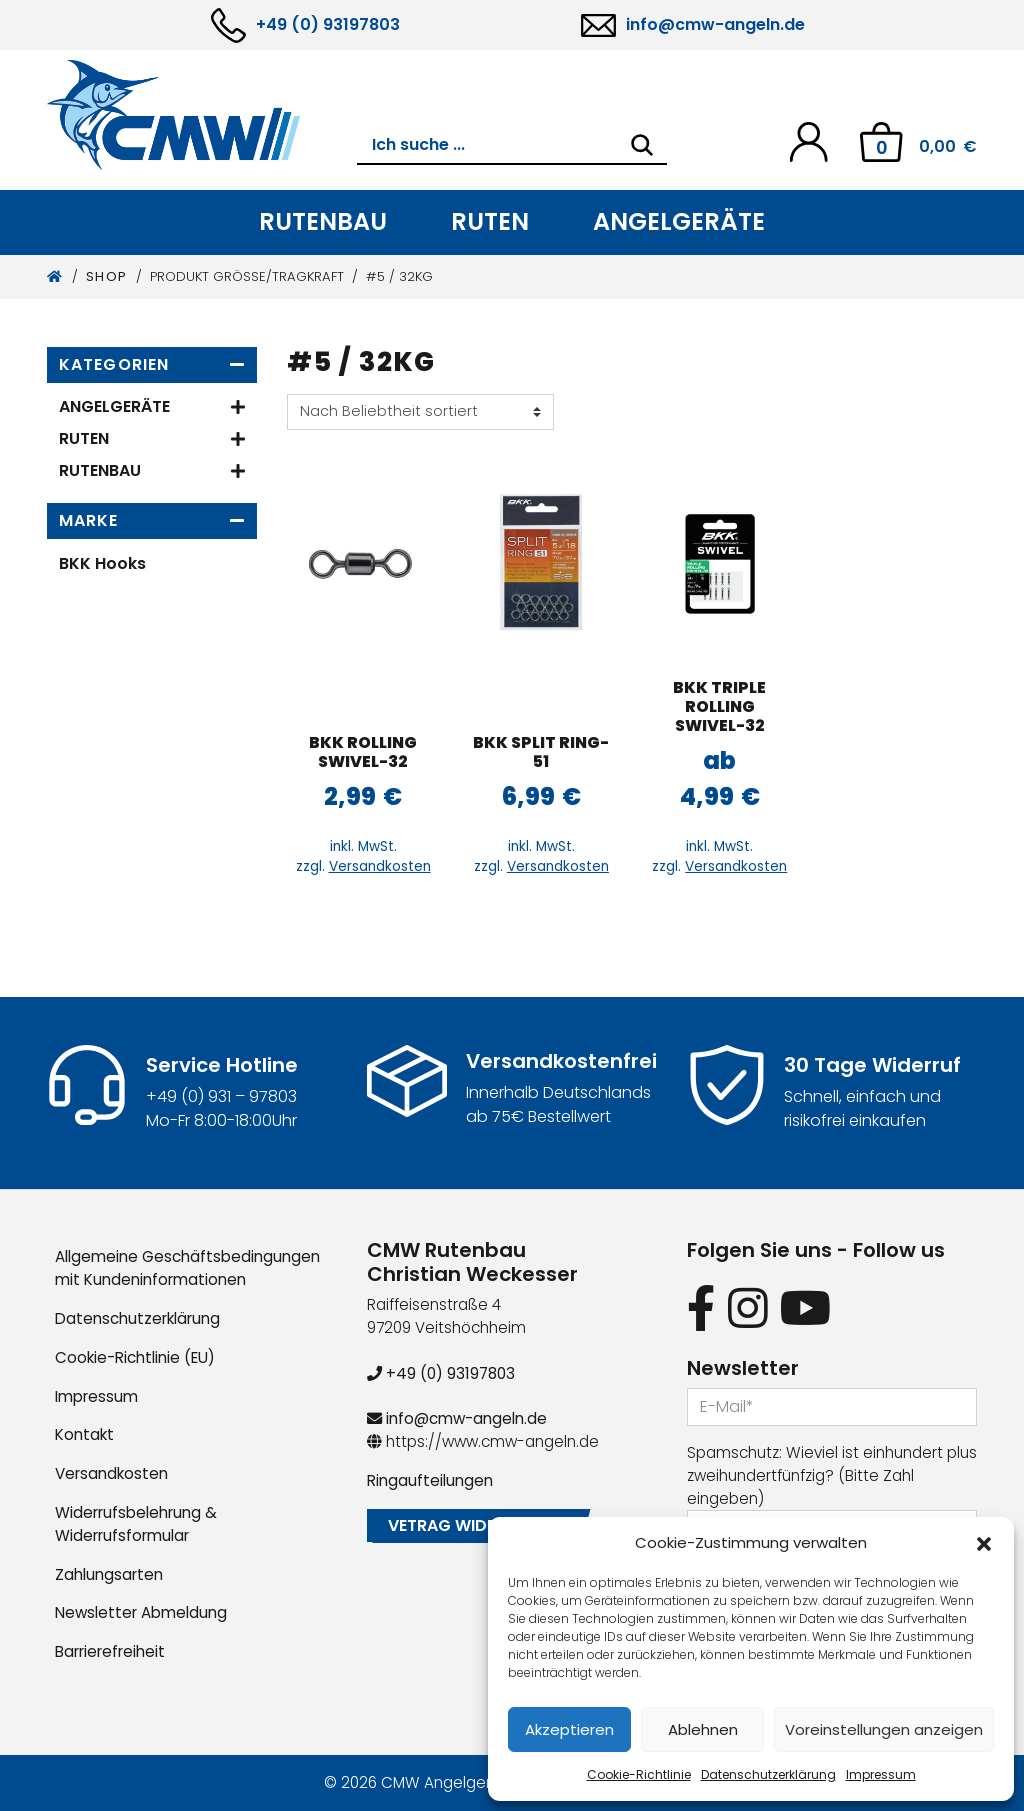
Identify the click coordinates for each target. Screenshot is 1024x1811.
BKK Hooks (102, 563)
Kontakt (84, 1434)
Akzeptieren (569, 1729)
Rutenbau (323, 221)
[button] (984, 1543)
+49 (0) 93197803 (328, 24)
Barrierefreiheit (110, 1651)
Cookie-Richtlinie (639, 1774)
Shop (107, 276)
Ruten (490, 221)
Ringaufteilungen (430, 1480)
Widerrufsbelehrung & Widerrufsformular (136, 1524)
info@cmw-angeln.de (715, 24)
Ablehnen (703, 1729)
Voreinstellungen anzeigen (884, 1729)
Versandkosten (380, 866)
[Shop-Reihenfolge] (420, 412)
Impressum (881, 1774)
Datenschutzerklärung (768, 1774)
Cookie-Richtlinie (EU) (135, 1357)
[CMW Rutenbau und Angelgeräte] (202, 115)
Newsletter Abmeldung (141, 1612)
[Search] (642, 145)
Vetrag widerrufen (471, 1525)
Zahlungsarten (109, 1574)
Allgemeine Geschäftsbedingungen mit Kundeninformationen (187, 1268)
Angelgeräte (679, 221)
